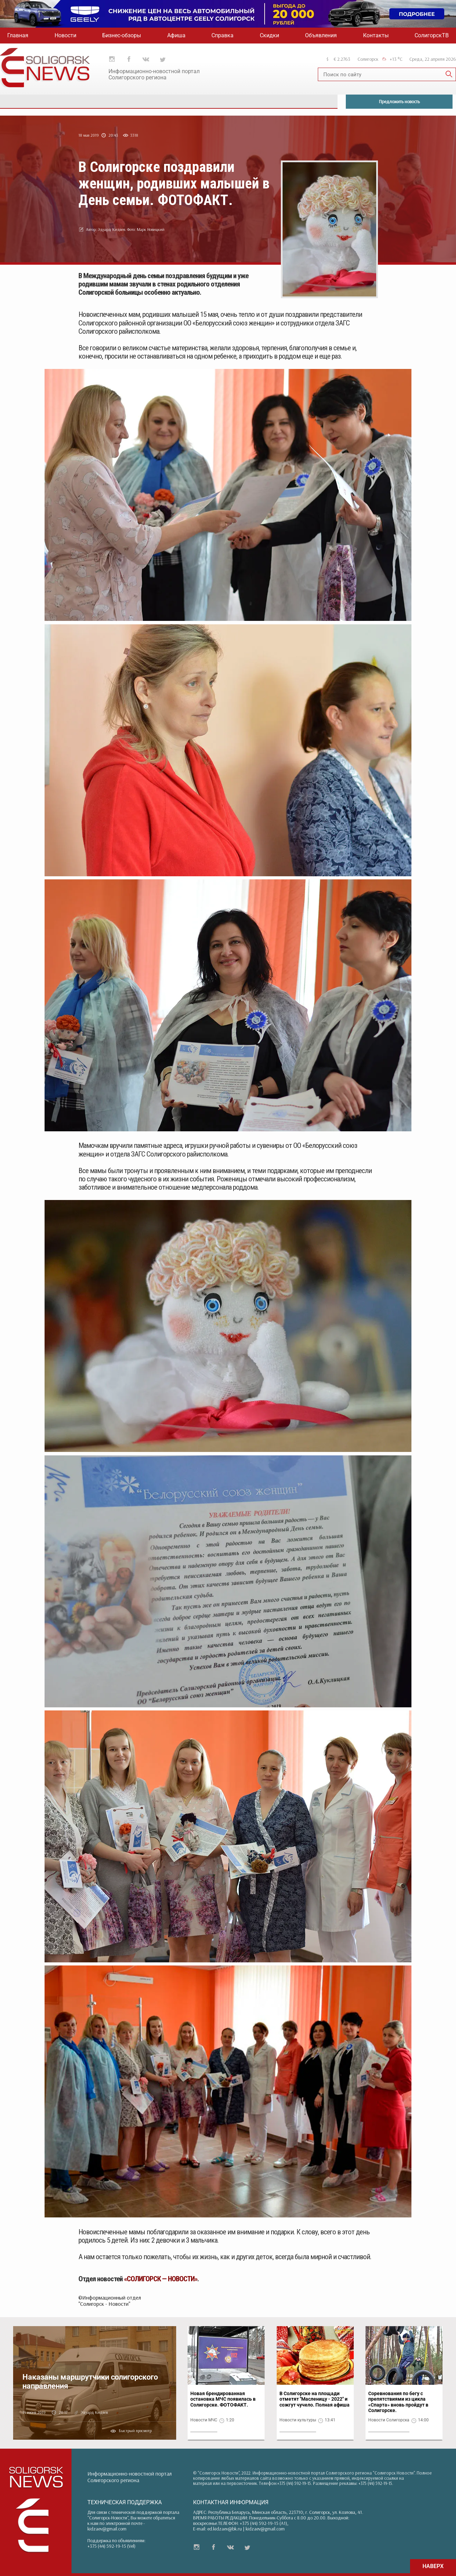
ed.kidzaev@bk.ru (224, 2529)
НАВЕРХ (433, 2566)
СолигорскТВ (432, 35)
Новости (65, 35)
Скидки (269, 35)
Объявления (321, 35)
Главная (17, 35)
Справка (222, 35)
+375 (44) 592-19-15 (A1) (263, 2523)
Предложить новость (399, 101)
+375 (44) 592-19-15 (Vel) (111, 2546)
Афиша (176, 35)
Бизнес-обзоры (121, 35)
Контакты (376, 35)
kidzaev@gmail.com (106, 2529)
